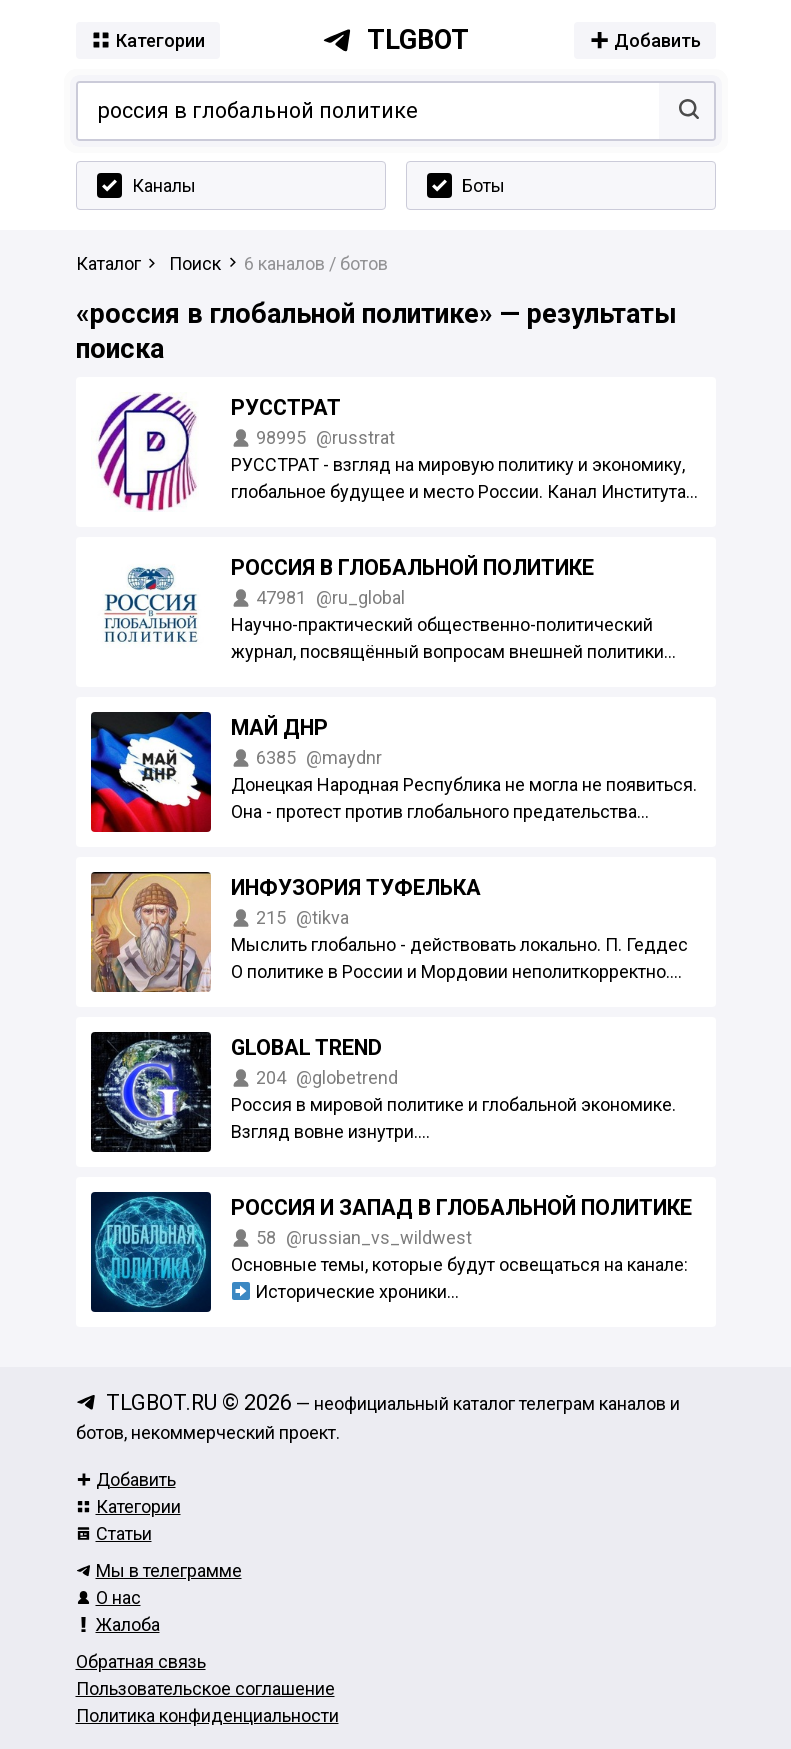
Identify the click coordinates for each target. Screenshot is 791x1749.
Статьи (114, 1533)
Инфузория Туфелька (356, 887)
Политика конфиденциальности (207, 1715)
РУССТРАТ (286, 407)
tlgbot (395, 40)
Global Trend (306, 1047)
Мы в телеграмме (159, 1570)
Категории (128, 1506)
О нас (108, 1597)
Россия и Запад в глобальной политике (461, 1207)
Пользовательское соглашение (205, 1688)
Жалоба (118, 1624)
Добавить (126, 1479)
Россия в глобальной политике (412, 567)
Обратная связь (141, 1661)
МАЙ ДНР (279, 727)
